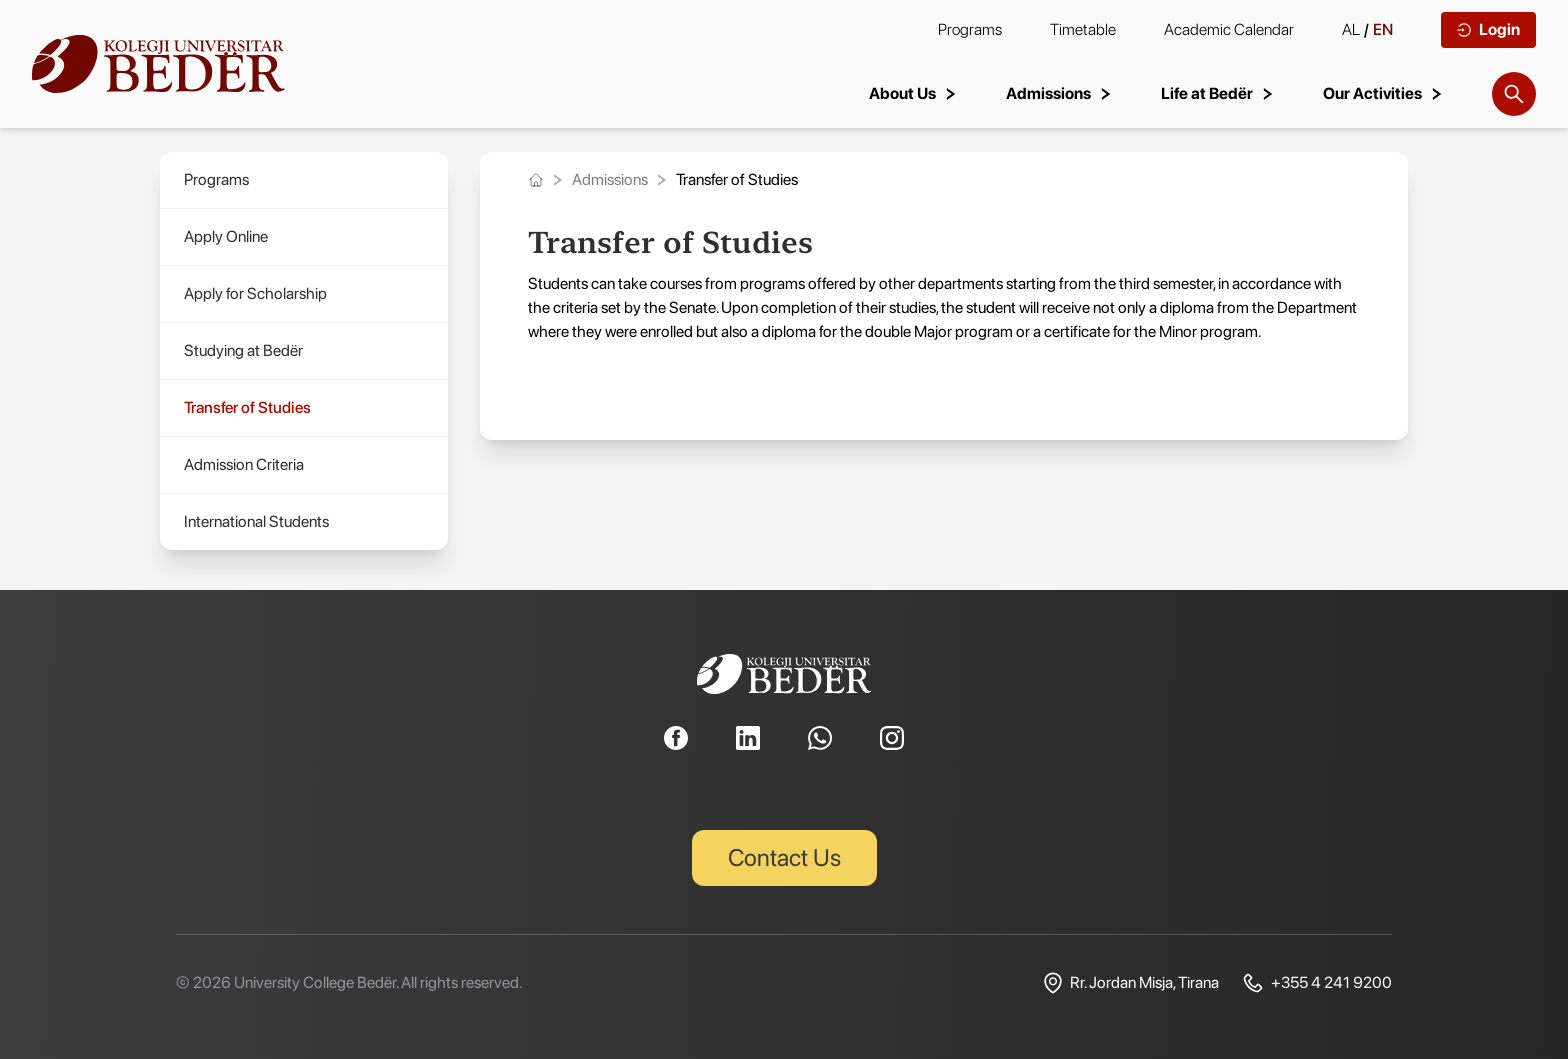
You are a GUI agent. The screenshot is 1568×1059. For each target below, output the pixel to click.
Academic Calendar (1229, 29)
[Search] (1514, 94)
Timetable (1083, 29)
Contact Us (784, 857)
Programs (970, 29)
